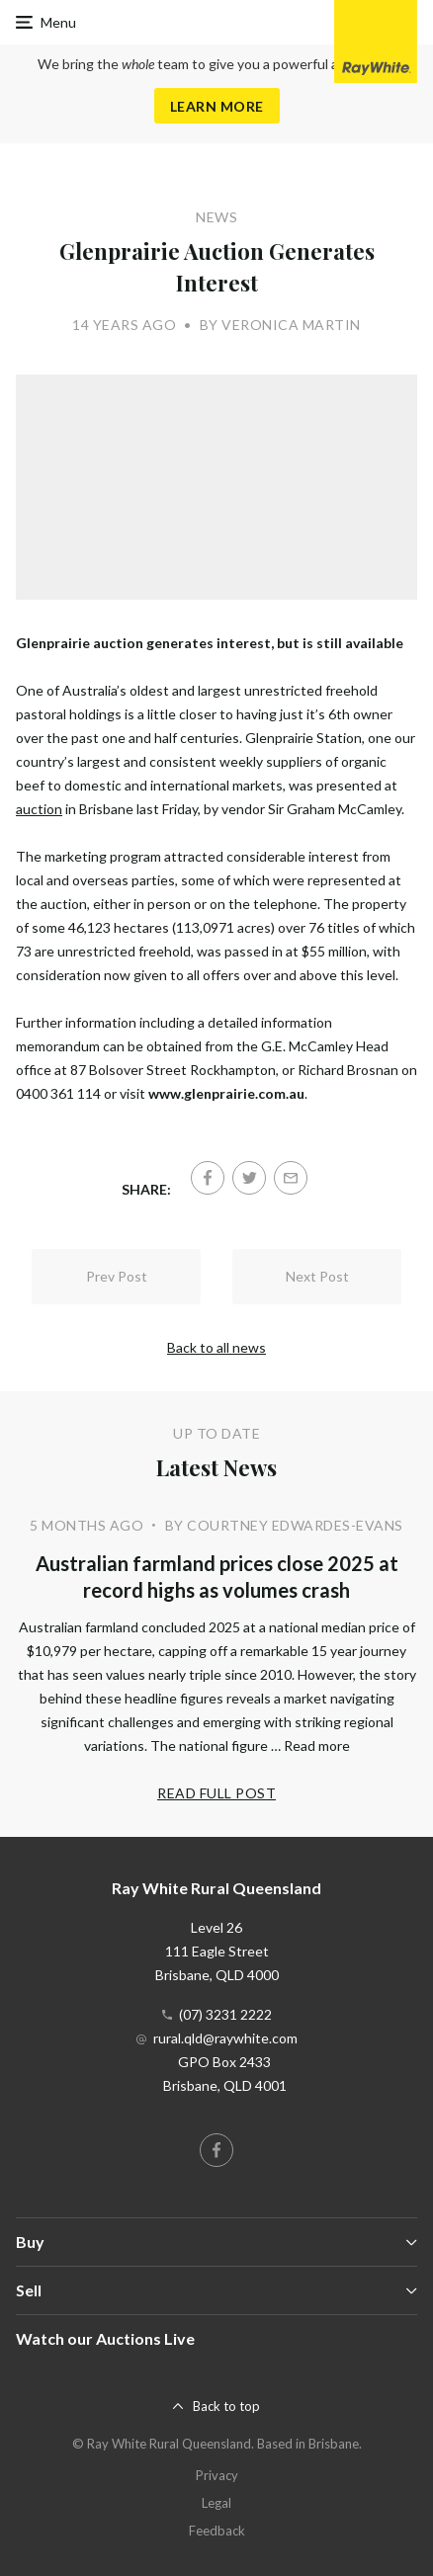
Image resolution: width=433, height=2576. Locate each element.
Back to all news (216, 1347)
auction (39, 808)
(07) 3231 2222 (225, 2014)
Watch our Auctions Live (105, 2338)
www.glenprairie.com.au (226, 1093)
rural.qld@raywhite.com (225, 2038)
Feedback (217, 2530)
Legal (216, 2503)
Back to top (226, 2406)
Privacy (217, 2475)
